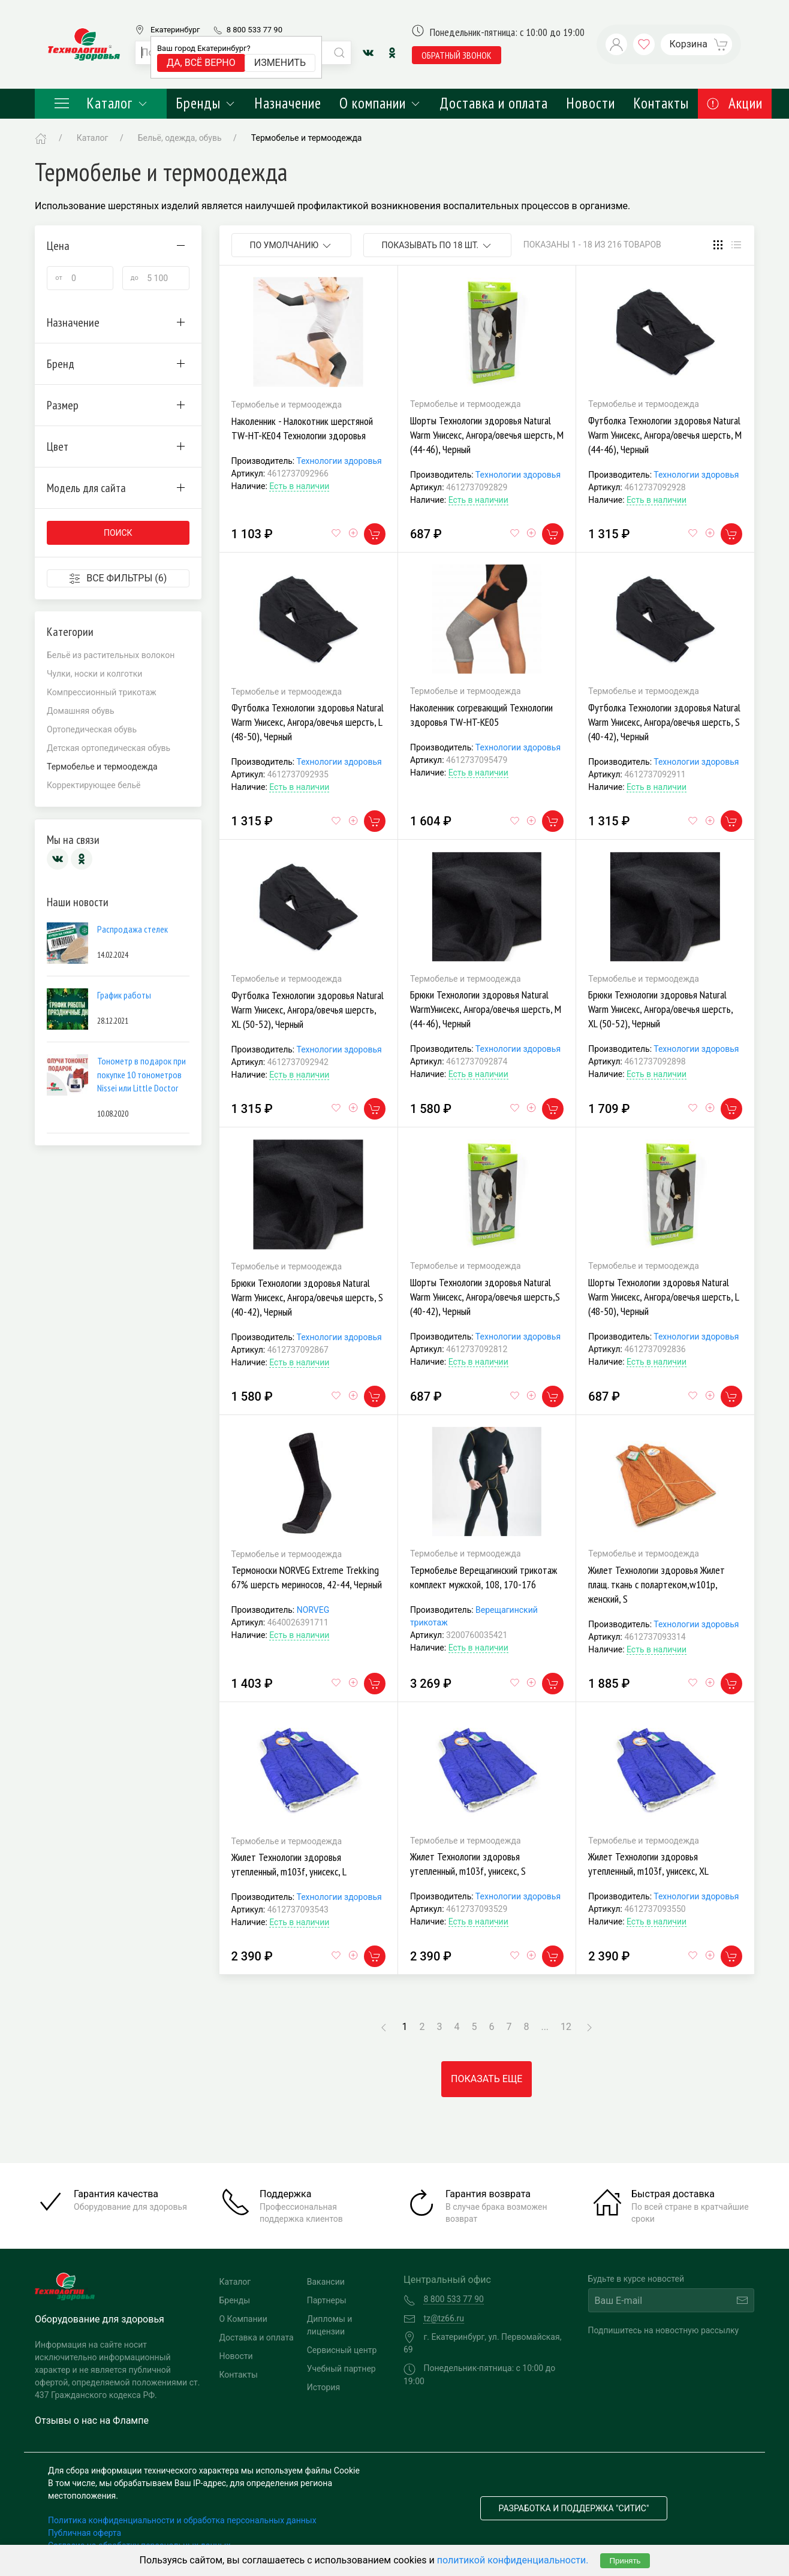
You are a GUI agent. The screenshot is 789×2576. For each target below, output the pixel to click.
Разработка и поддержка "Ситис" (574, 2508)
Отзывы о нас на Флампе (92, 2420)
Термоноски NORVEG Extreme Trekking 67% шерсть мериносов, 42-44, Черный (306, 1577)
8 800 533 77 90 (254, 29)
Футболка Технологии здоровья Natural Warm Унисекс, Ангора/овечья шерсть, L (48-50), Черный (307, 722)
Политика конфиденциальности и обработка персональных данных (182, 2520)
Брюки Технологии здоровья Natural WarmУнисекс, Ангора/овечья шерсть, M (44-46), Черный (485, 1009)
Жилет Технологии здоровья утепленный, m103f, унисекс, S (468, 1864)
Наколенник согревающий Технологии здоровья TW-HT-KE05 (481, 715)
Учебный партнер (341, 2368)
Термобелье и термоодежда (306, 138)
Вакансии (326, 2282)
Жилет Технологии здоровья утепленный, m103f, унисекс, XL (648, 1864)
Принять (624, 2560)
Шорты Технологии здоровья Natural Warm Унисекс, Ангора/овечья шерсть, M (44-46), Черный (487, 435)
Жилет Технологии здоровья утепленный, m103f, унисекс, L (289, 1864)
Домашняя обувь (81, 711)
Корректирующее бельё (93, 785)
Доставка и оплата (493, 103)
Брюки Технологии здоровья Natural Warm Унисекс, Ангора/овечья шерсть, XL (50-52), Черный (660, 1009)
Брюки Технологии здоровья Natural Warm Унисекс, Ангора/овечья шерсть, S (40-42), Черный (307, 1297)
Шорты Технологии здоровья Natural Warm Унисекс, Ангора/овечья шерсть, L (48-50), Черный (663, 1296)
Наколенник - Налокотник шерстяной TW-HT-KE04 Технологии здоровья (302, 428)
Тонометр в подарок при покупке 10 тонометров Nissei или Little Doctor (141, 1074)
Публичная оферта (84, 2533)
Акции (735, 103)
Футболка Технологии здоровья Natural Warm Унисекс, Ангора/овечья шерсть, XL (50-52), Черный (307, 1009)
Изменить (280, 62)
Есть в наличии (299, 486)
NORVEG (313, 1610)
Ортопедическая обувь (92, 729)
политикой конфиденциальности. (513, 2560)
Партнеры (327, 2300)
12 (566, 2026)
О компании (380, 103)
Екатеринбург (175, 29)
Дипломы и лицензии (330, 2325)
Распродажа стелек (132, 929)
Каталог (101, 103)
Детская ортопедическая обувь (108, 748)
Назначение (287, 103)
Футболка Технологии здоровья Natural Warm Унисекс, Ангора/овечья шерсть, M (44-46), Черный (665, 435)
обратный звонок (456, 55)
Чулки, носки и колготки (94, 673)
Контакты (661, 103)
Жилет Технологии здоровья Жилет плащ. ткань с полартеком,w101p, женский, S (656, 1584)
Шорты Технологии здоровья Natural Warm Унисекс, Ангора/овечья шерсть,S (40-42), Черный (485, 1296)
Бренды (206, 103)
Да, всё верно (201, 62)
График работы (124, 995)
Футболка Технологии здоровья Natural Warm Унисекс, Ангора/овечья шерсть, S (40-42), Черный (664, 722)
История (323, 2387)
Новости (590, 103)
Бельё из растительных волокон (110, 655)
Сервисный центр (342, 2350)
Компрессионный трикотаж (101, 692)
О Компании (243, 2319)
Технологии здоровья (338, 461)
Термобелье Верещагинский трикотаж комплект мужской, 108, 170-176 (483, 1577)
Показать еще (486, 2079)
